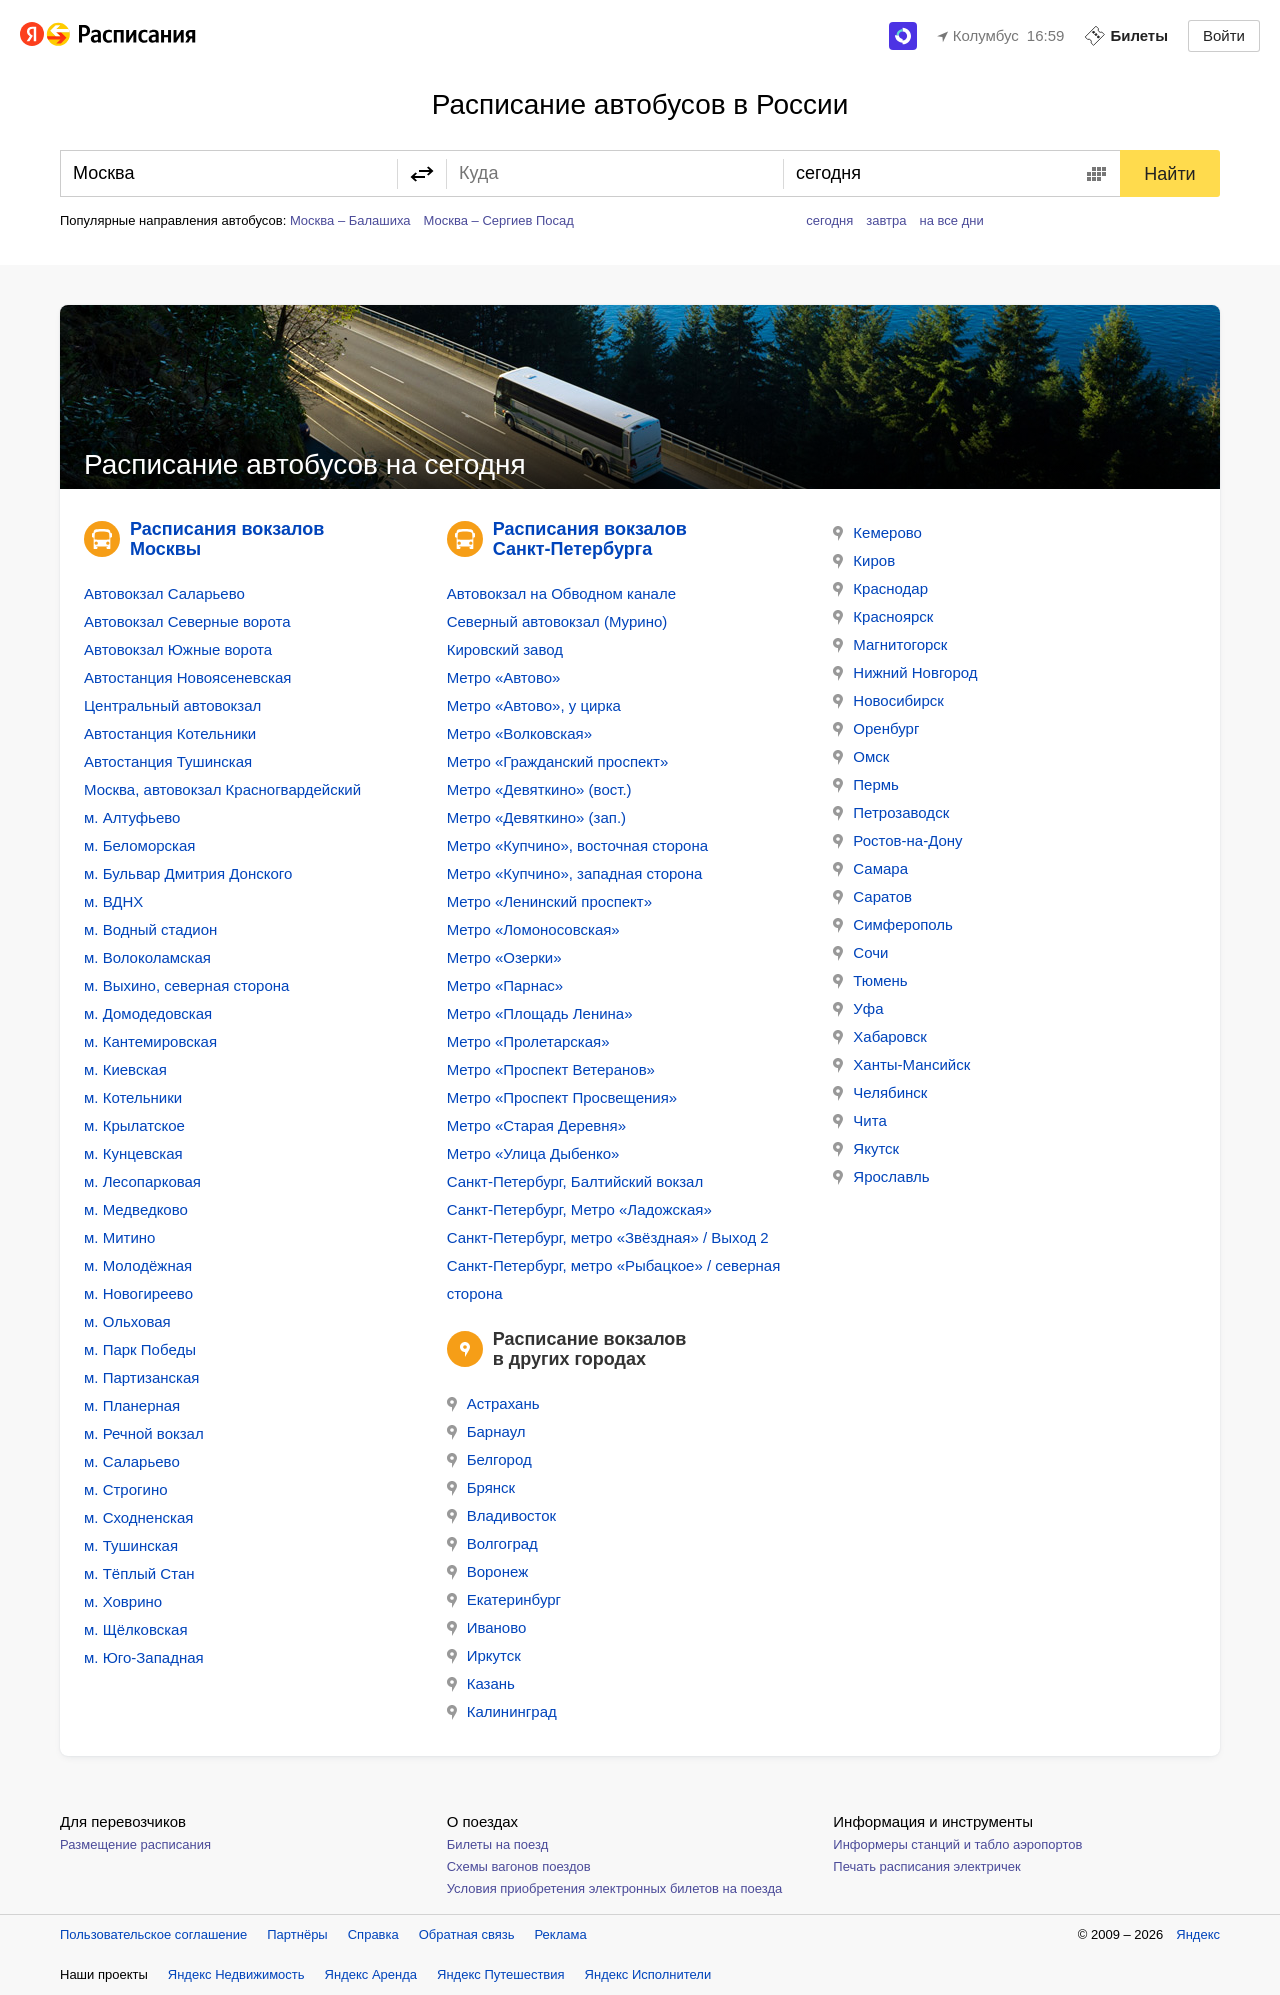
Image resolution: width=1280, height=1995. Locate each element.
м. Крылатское (134, 1125)
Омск (861, 756)
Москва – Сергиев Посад (499, 220)
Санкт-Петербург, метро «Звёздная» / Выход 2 (608, 1237)
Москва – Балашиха (350, 220)
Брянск (481, 1487)
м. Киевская (125, 1069)
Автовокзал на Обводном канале (561, 593)
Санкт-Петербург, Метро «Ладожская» (579, 1209)
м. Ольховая (127, 1321)
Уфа (858, 1008)
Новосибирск (888, 700)
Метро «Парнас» (505, 985)
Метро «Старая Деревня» (536, 1125)
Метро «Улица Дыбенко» (533, 1153)
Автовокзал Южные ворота (178, 649)
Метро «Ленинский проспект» (549, 901)
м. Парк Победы (140, 1349)
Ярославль (881, 1176)
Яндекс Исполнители (648, 1974)
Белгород (489, 1459)
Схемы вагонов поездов (519, 1866)
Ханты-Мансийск (901, 1064)
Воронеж (488, 1571)
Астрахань (493, 1403)
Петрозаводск (891, 812)
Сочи (860, 952)
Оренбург (876, 728)
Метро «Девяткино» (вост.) (539, 789)
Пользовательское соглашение (153, 1934)
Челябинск (880, 1092)
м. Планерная (132, 1405)
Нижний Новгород (905, 672)
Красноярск (883, 616)
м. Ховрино (123, 1601)
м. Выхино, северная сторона (186, 985)
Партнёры (297, 1934)
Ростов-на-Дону (897, 840)
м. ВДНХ (113, 901)
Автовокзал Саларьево (164, 593)
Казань (481, 1683)
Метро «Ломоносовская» (533, 929)
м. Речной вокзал (144, 1433)
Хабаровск (879, 1036)
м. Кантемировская (150, 1041)
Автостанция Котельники (170, 733)
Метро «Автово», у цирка (534, 705)
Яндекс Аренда (371, 1974)
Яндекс (1198, 1934)
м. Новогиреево (138, 1293)
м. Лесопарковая (142, 1181)
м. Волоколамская (147, 957)
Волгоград (492, 1543)
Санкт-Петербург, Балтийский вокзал (575, 1181)
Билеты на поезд (498, 1844)
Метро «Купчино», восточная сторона (577, 845)
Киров (864, 560)
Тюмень (870, 980)
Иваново (487, 1627)
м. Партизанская (141, 1377)
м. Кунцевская (133, 1153)
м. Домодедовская (148, 1013)
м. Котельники (133, 1097)
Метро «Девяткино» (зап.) (536, 817)
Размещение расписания (135, 1844)
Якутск (866, 1148)
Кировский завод (505, 649)
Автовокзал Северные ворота (187, 621)
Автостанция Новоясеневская (187, 677)
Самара (870, 868)
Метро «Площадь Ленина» (540, 1013)
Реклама (561, 1934)
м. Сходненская (138, 1517)
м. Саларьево (132, 1461)
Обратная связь (467, 1934)
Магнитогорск (890, 644)
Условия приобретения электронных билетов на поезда (615, 1888)
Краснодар (880, 588)
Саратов (872, 896)
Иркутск (484, 1655)
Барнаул (486, 1431)
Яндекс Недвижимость (236, 1974)
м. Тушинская (131, 1545)
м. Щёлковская (136, 1629)
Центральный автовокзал (172, 705)
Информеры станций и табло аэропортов (957, 1844)
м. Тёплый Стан (139, 1573)
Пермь (866, 784)
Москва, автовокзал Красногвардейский (222, 789)
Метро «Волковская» (519, 733)
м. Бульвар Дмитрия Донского (188, 873)
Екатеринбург (504, 1599)
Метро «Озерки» (504, 957)
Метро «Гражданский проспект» (558, 761)
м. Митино (119, 1237)
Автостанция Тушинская (168, 761)
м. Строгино (126, 1489)
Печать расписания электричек (926, 1866)
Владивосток (501, 1515)
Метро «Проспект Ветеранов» (551, 1069)
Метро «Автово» (504, 677)
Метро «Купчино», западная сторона (575, 873)
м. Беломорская (139, 845)
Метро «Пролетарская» (528, 1041)
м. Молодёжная (138, 1265)
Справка (373, 1934)
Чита (859, 1120)
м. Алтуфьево (132, 817)
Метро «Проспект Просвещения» (562, 1097)
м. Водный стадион (150, 929)
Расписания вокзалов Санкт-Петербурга (590, 539)
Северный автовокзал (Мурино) (557, 621)
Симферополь (893, 924)
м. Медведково (136, 1209)
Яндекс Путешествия (501, 1974)
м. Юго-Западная (144, 1657)
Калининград (502, 1711)
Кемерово (877, 532)
